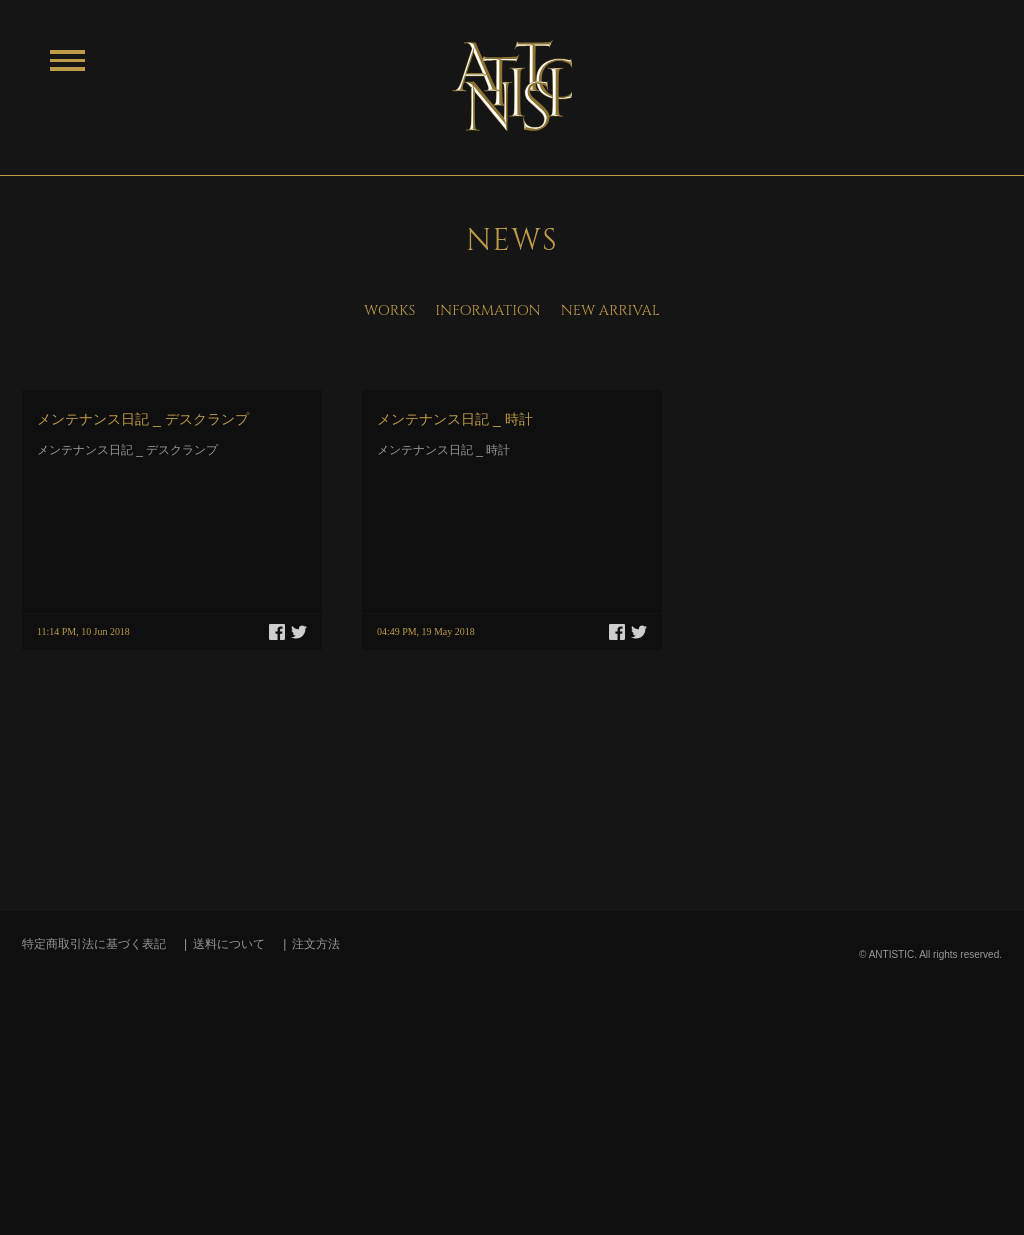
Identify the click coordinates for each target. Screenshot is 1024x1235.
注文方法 (316, 944)
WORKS (389, 310)
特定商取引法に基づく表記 (94, 944)
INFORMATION (487, 310)
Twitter (299, 632)
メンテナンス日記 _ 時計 (455, 419)
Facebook (277, 632)
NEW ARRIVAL (610, 310)
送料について (229, 944)
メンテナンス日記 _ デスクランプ (143, 419)
